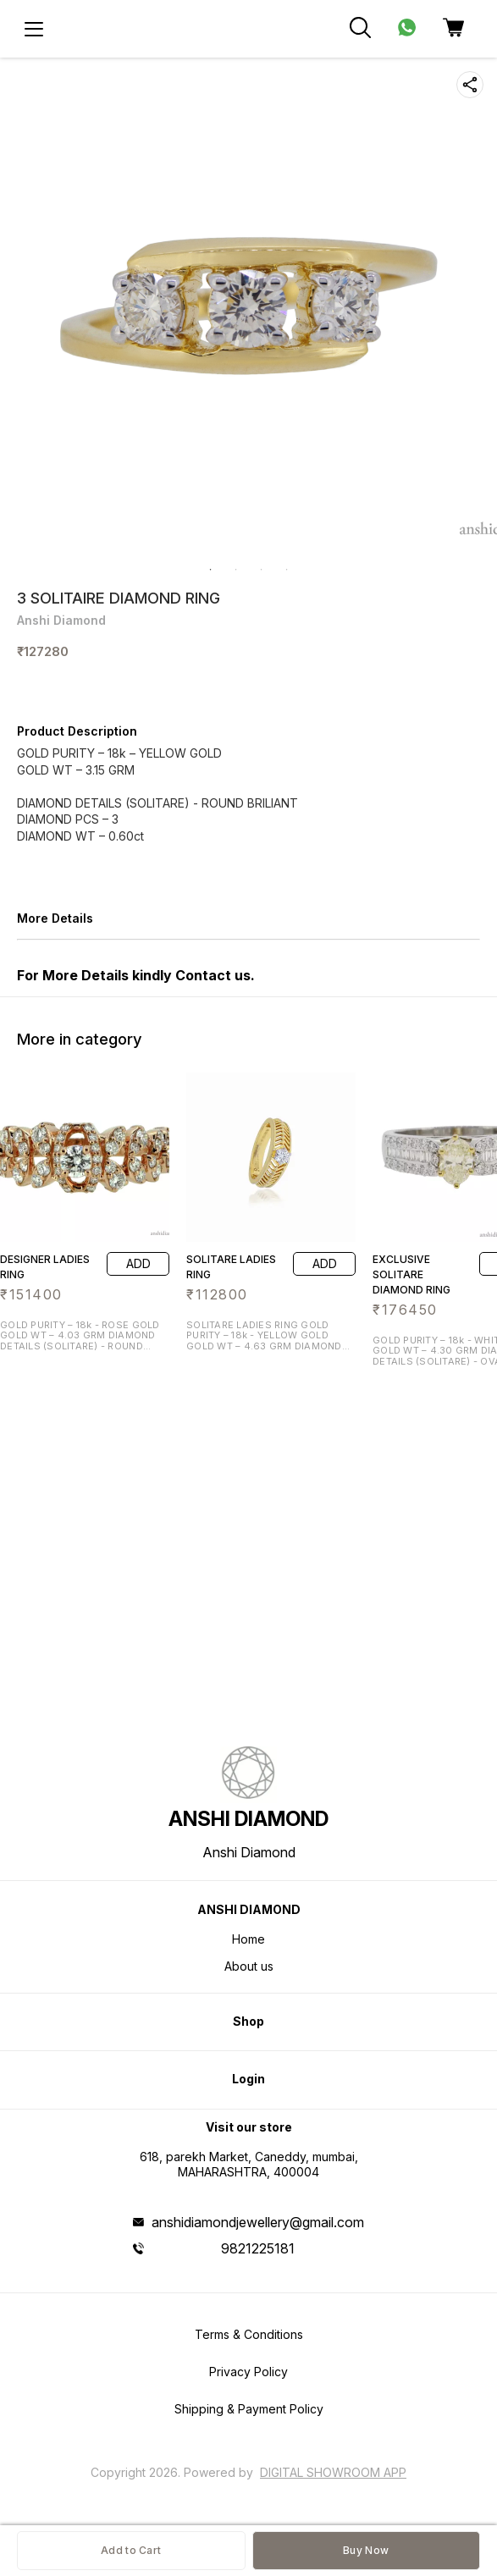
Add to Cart (131, 2550)
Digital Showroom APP (333, 2472)
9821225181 (258, 2248)
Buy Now (366, 2550)
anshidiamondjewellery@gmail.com (258, 2222)
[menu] (34, 28)
